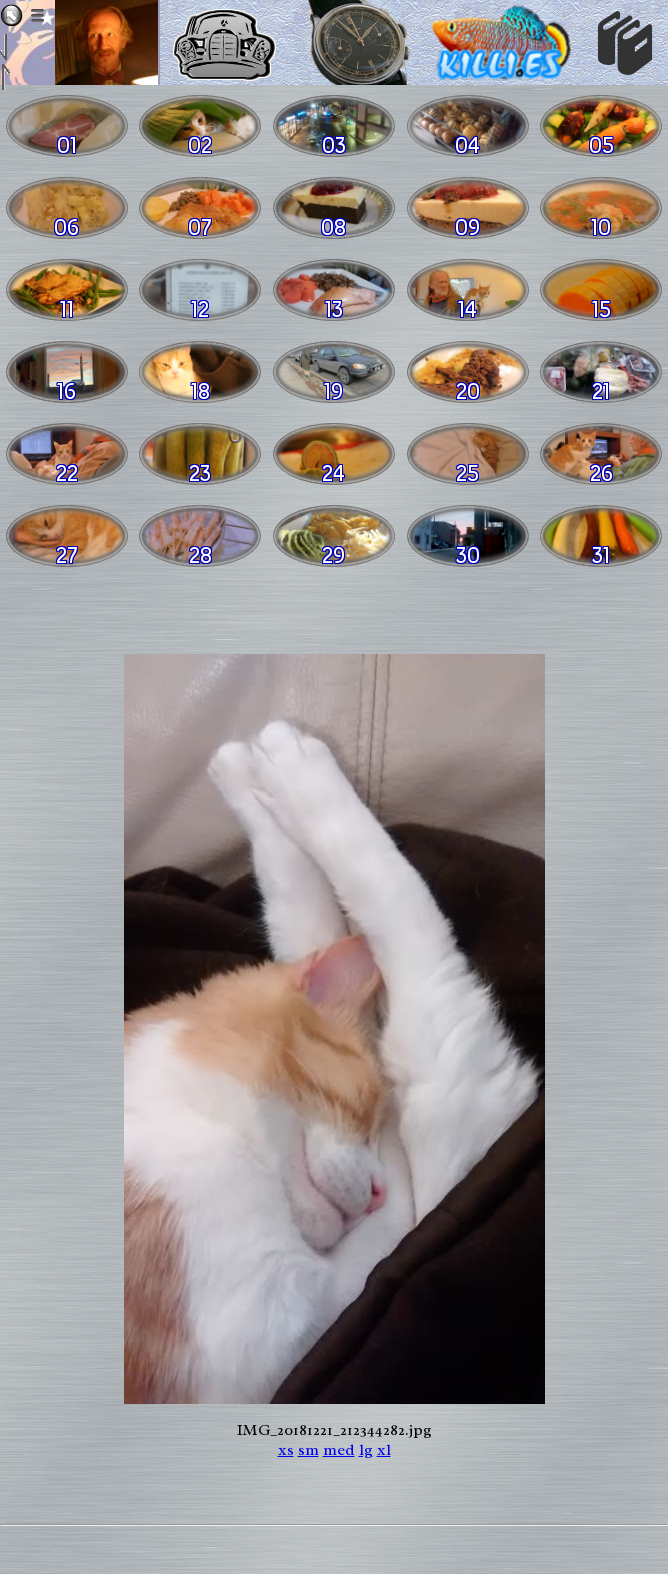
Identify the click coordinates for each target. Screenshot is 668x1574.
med (339, 1450)
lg (366, 1450)
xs (286, 1450)
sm (308, 1450)
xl (384, 1450)
